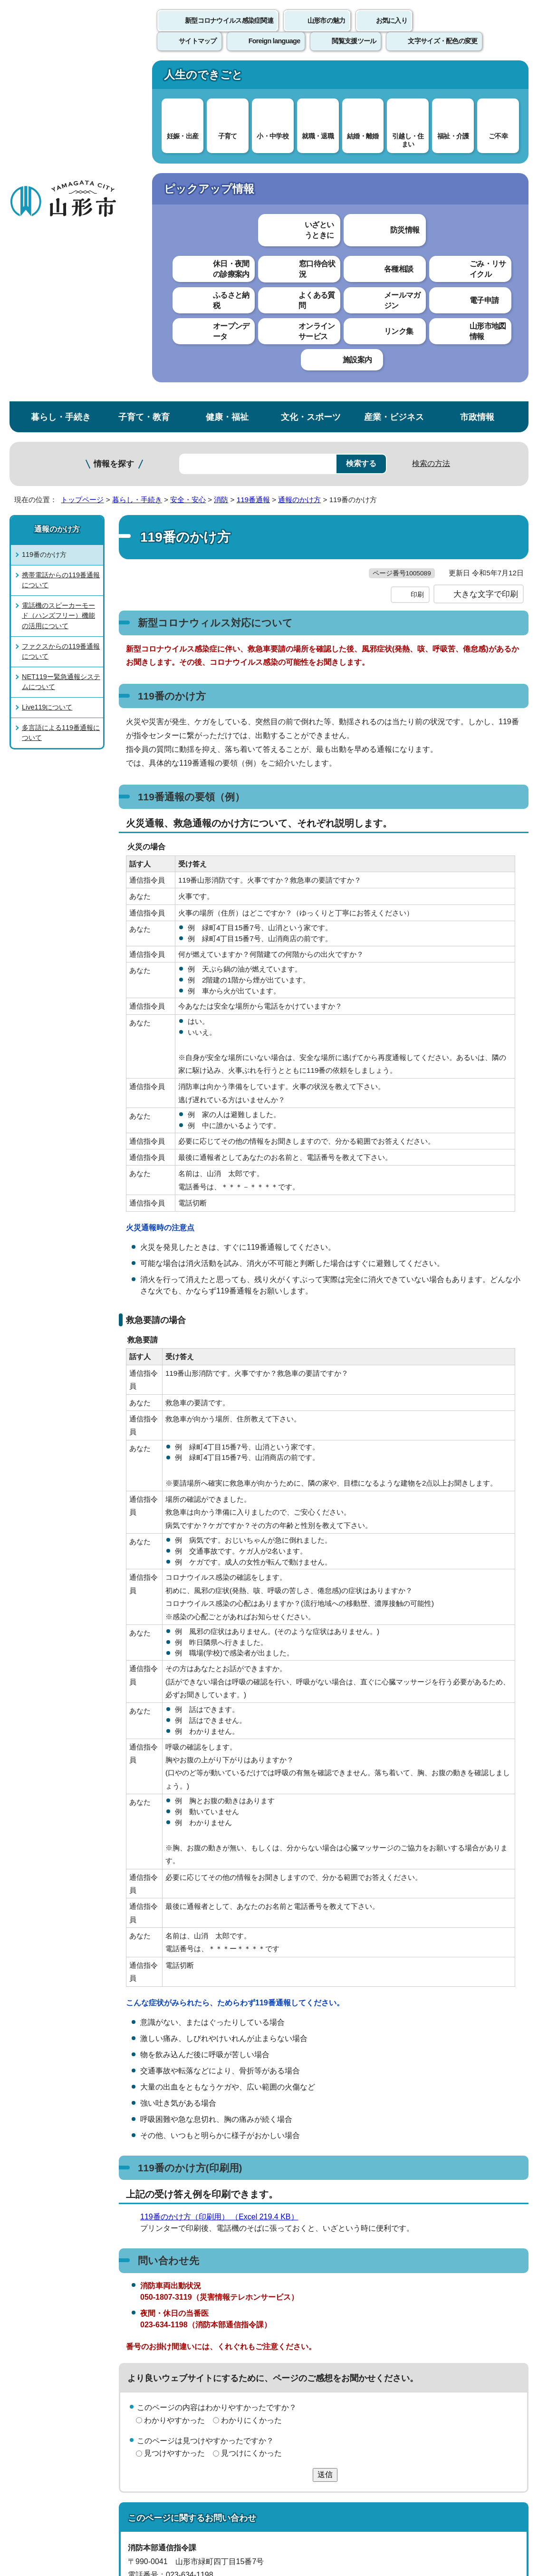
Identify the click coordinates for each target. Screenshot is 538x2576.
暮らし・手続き (61, 78)
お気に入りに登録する (491, 182)
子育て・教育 (144, 78)
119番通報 (253, 160)
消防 (221, 160)
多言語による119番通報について (61, 393)
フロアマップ (33, 2497)
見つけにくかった (251, 2133)
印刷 (417, 275)
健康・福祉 (227, 78)
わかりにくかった (251, 2100)
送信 (325, 2155)
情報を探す (114, 124)
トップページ (82, 160)
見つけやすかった (174, 2133)
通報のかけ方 (299, 160)
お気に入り (391, 31)
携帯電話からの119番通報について (61, 241)
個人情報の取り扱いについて (175, 2355)
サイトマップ (388, 2355)
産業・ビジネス (394, 78)
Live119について (47, 368)
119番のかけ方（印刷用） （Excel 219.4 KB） (223, 1897)
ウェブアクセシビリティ (295, 2355)
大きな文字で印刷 (485, 274)
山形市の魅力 (326, 31)
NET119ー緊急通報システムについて (61, 342)
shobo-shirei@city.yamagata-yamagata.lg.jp (216, 2283)
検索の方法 (431, 124)
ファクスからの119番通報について (61, 312)
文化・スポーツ (311, 78)
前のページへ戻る (426, 2325)
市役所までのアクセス (114, 2497)
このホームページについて (52, 2355)
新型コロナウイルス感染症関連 (229, 31)
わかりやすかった (174, 2100)
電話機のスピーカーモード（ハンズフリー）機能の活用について (58, 276)
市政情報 (477, 78)
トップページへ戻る (506, 2325)
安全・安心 (188, 160)
